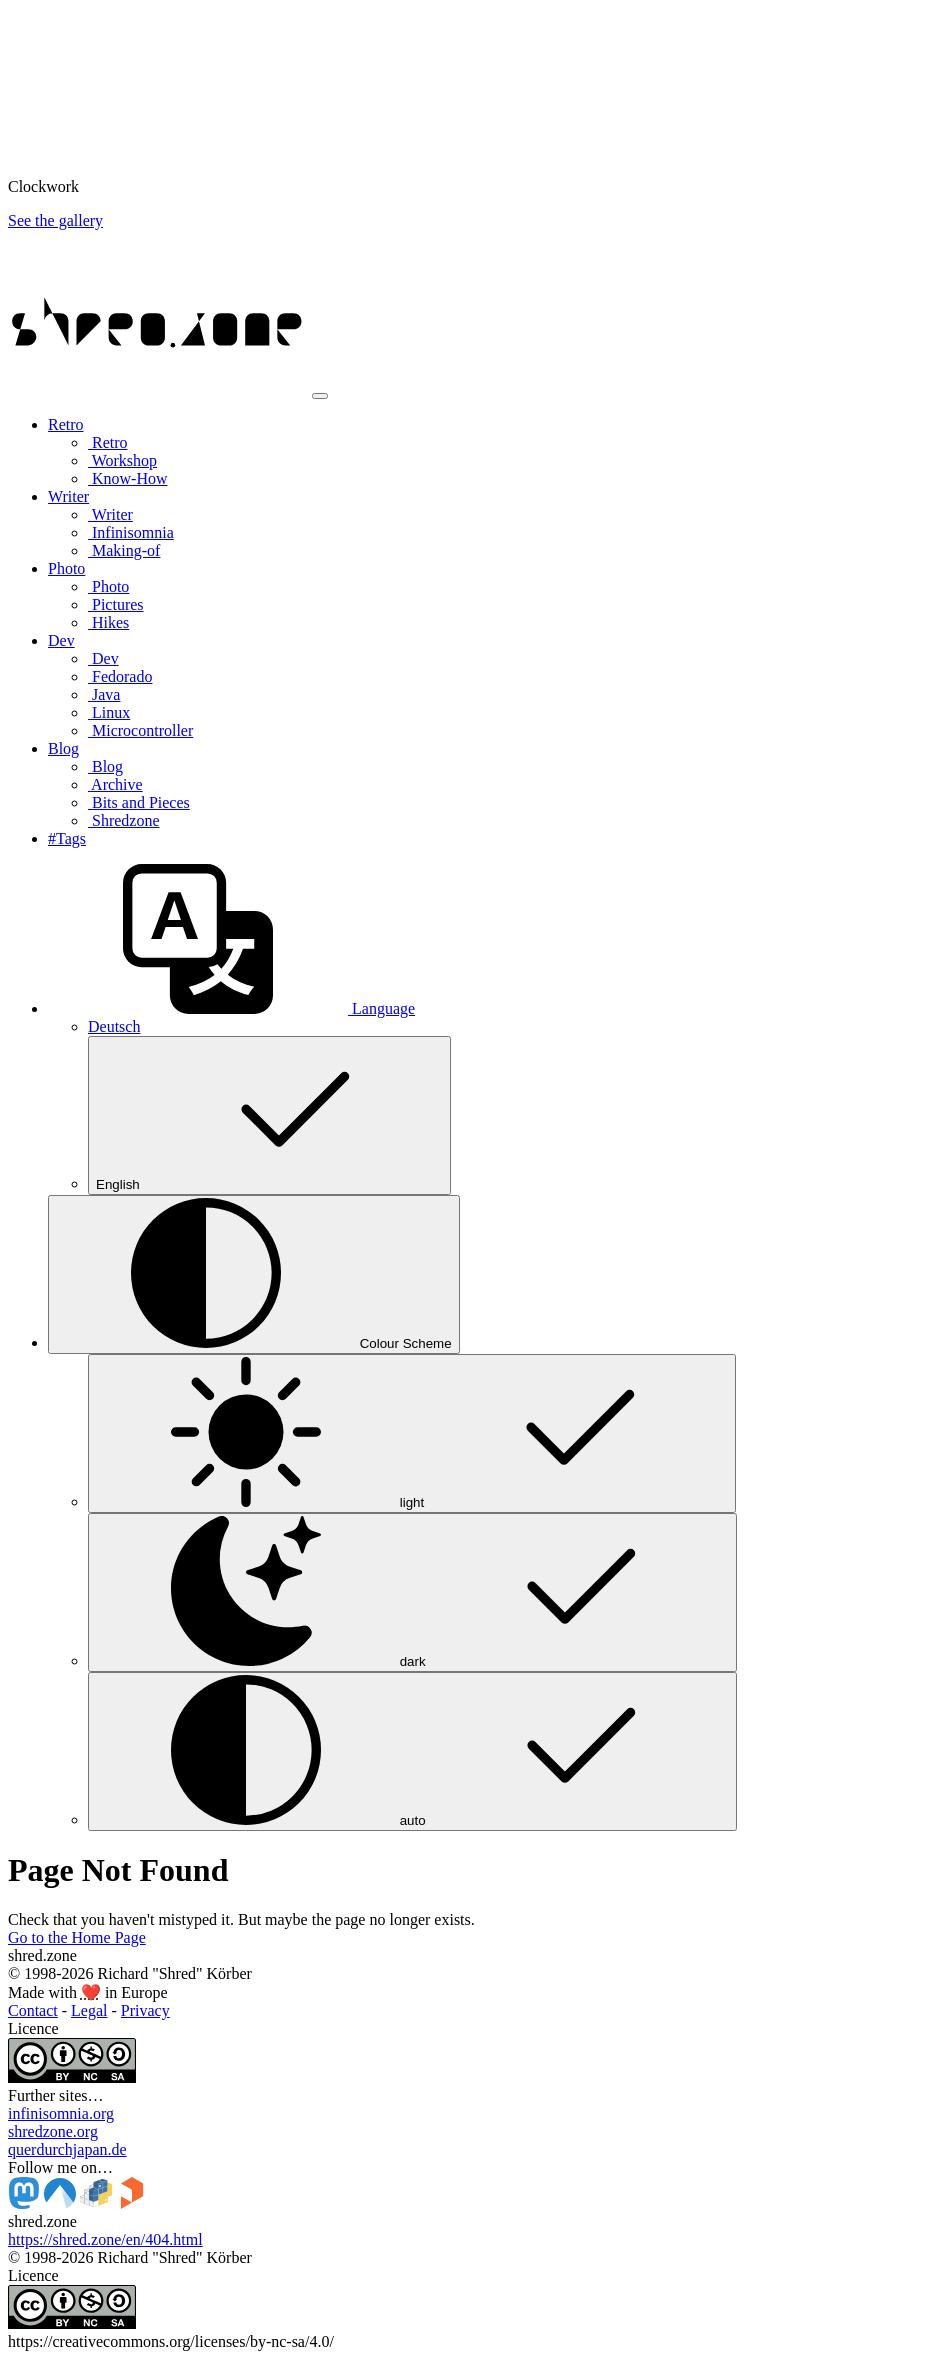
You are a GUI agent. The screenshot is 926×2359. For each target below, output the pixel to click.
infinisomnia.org (61, 2113)
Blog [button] (63, 748)
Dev (103, 658)
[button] (231, 1008)
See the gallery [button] (55, 220)
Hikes (108, 622)
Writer (110, 514)
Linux (109, 712)
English (269, 1115)
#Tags (67, 838)
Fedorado (120, 676)
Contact (33, 2010)
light (412, 1433)
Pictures (116, 604)
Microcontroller (140, 730)
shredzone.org (53, 2131)
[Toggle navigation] (320, 396)
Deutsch (114, 1026)
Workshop (122, 460)
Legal (89, 2010)
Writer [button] (68, 496)
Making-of (124, 550)
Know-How (128, 478)
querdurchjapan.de (67, 2149)
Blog (105, 766)
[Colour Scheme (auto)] (254, 1274)
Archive (115, 784)
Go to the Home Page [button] (77, 1937)
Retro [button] (66, 424)
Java (104, 694)
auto (412, 1751)
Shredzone (124, 820)
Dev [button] (61, 640)
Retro (108, 442)
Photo (108, 586)
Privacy (145, 2010)
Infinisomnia (131, 532)
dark (412, 1592)
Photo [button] (66, 568)
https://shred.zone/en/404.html (105, 2239)
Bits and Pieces (139, 802)
